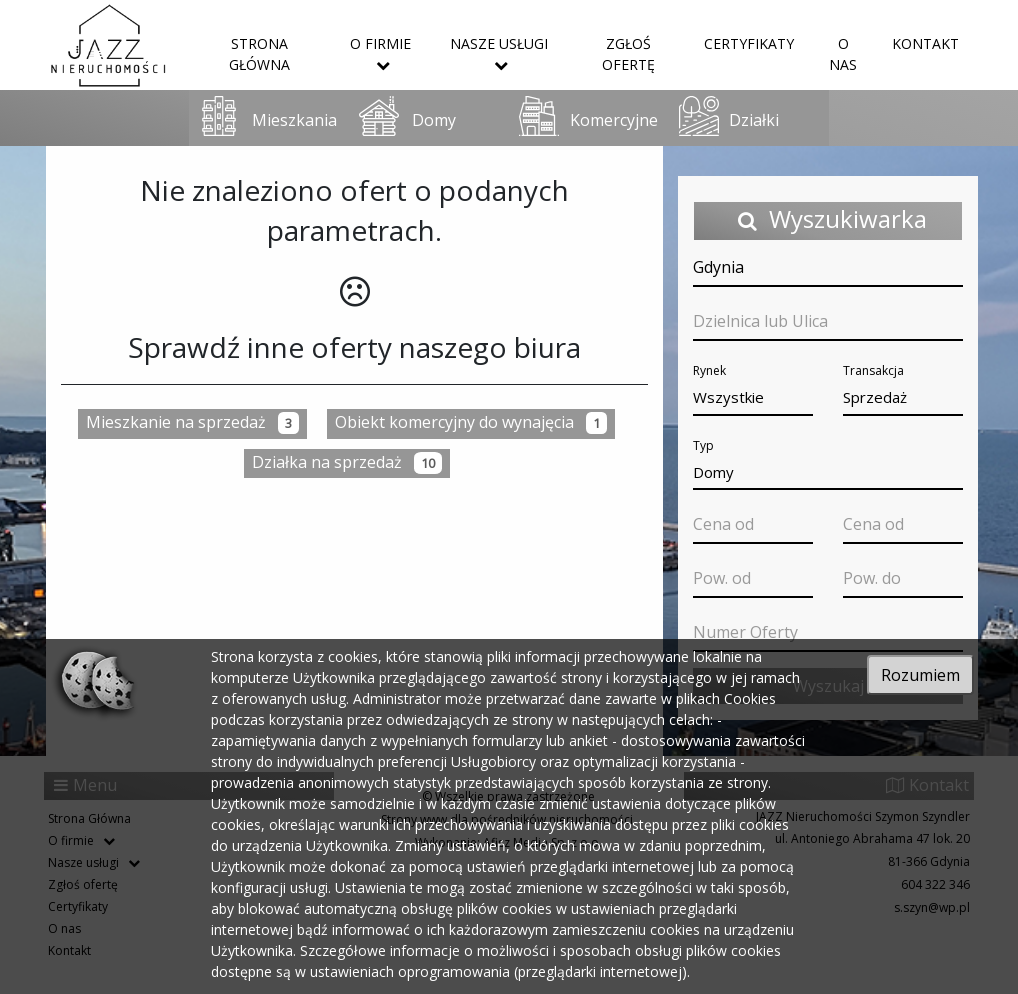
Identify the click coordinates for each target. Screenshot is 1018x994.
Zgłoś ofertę (628, 54)
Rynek (709, 370)
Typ (703, 445)
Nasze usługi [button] (499, 53)
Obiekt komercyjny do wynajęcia (471, 422)
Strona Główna (259, 54)
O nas (843, 54)
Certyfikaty (749, 43)
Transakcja (873, 370)
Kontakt (925, 43)
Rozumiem (920, 675)
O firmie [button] (380, 53)
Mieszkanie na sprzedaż (192, 422)
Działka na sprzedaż (347, 462)
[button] (753, 398)
